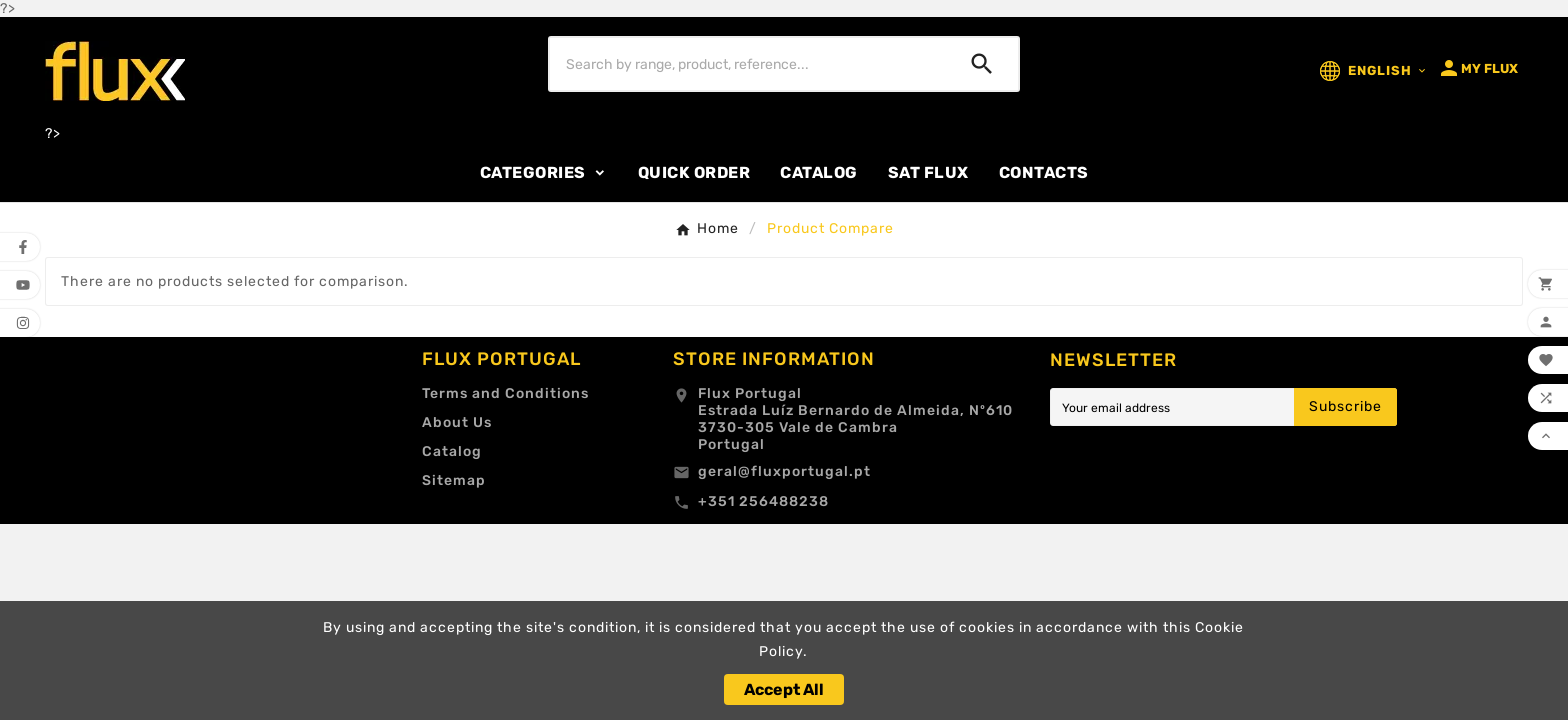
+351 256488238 (763, 501)
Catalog (452, 451)
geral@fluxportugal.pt (784, 471)
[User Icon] (1477, 68)
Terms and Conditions (505, 393)
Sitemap (454, 480)
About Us (457, 422)
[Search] (748, 64)
